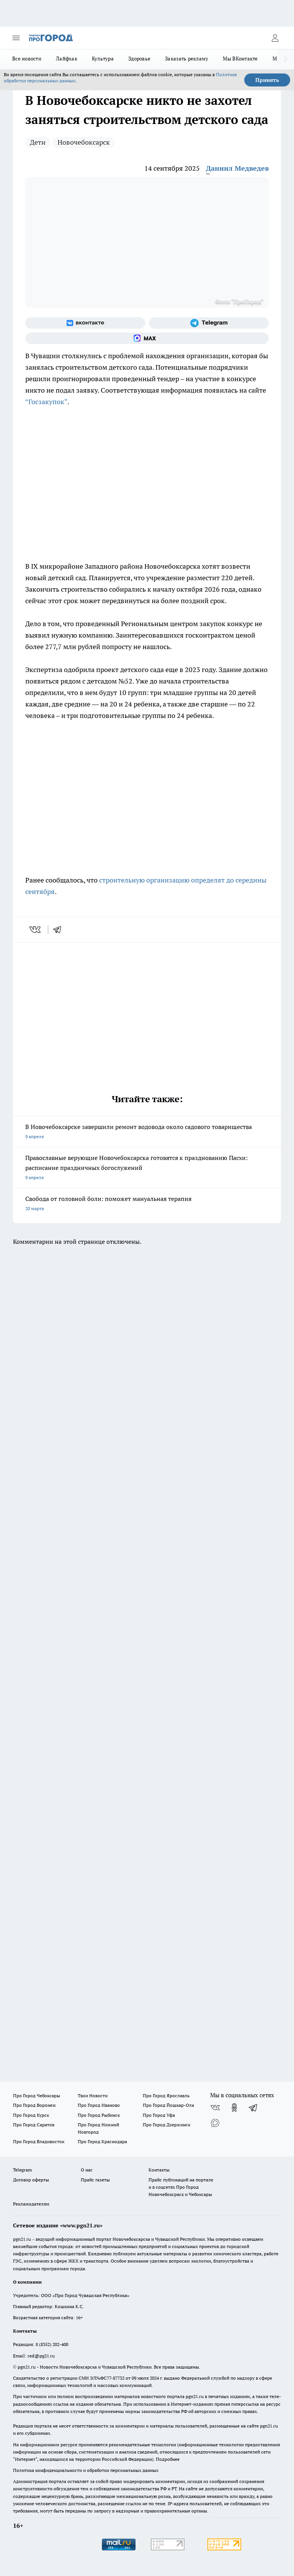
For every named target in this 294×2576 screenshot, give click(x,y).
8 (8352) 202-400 (52, 2344)
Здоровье (139, 58)
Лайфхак (66, 58)
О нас (87, 2170)
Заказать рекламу (186, 58)
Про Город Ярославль (166, 2095)
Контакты (159, 2170)
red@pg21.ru (41, 2356)
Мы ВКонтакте (240, 58)
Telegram (22, 2170)
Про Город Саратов (33, 2124)
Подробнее (168, 2459)
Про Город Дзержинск (166, 2124)
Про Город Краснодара (102, 2141)
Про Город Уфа (159, 2115)
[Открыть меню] (16, 38)
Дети (38, 142)
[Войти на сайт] (275, 38)
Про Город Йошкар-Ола (168, 2105)
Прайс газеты (95, 2180)
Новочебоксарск (83, 142)
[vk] (35, 929)
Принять (267, 80)
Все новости (26, 58)
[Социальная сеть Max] (147, 338)
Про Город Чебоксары (36, 2095)
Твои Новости (93, 2095)
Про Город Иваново (99, 2105)
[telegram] (59, 929)
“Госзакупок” (46, 401)
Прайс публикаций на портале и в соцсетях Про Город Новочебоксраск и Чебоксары (181, 2187)
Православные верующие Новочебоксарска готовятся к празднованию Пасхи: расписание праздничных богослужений (147, 1168)
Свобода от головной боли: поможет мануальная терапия (147, 1204)
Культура (103, 58)
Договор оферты (31, 2180)
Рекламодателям (31, 2204)
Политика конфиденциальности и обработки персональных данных (85, 2470)
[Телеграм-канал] (209, 323)
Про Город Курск (31, 2115)
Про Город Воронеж (34, 2105)
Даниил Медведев (237, 168)
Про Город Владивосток (38, 2141)
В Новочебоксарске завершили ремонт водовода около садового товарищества (147, 1132)
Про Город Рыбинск (99, 2115)
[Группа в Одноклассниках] (234, 2107)
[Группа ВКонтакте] (85, 323)
